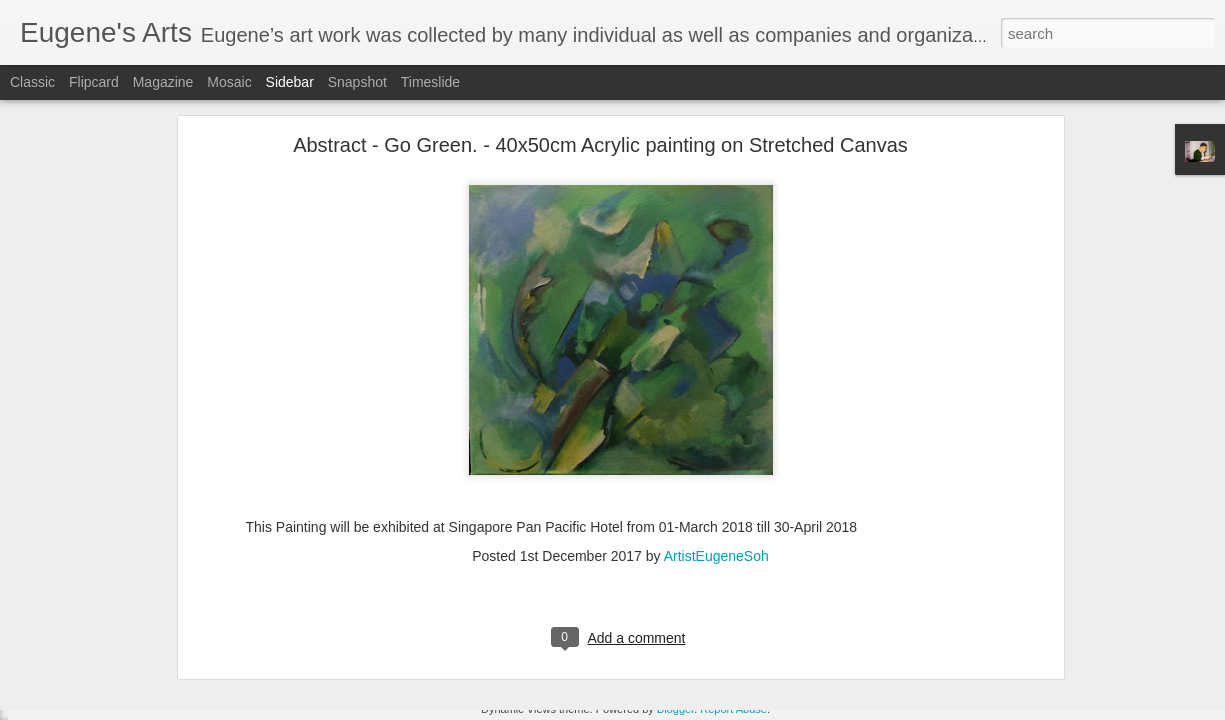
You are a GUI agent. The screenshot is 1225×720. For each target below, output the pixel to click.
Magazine (163, 82)
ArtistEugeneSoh (716, 489)
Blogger (675, 709)
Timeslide (430, 82)
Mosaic (229, 82)
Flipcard (94, 82)
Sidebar (290, 82)
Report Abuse (733, 709)
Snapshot (357, 82)
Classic (32, 82)
